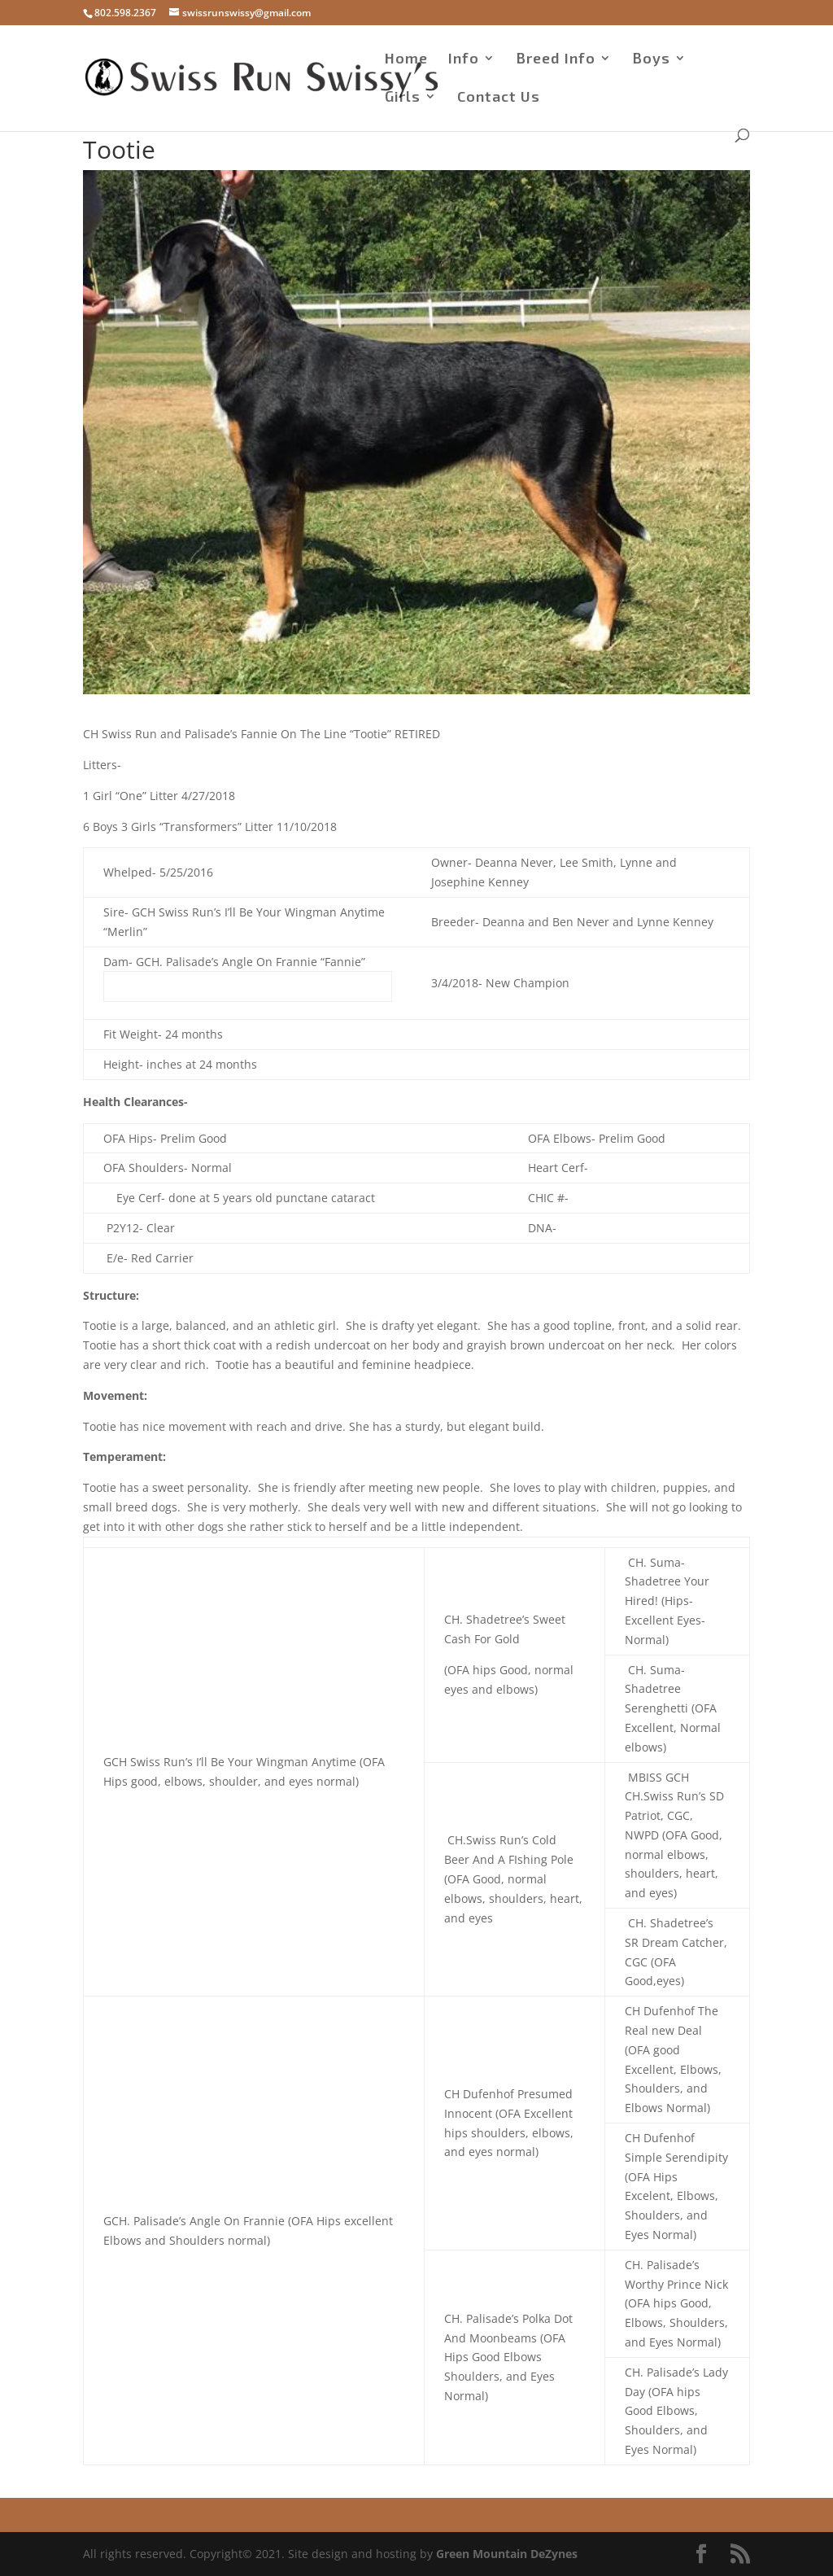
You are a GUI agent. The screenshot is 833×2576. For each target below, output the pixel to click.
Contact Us (498, 97)
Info (463, 59)
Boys (651, 59)
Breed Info (555, 59)
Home (406, 59)
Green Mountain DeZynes (507, 2553)
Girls (403, 97)
